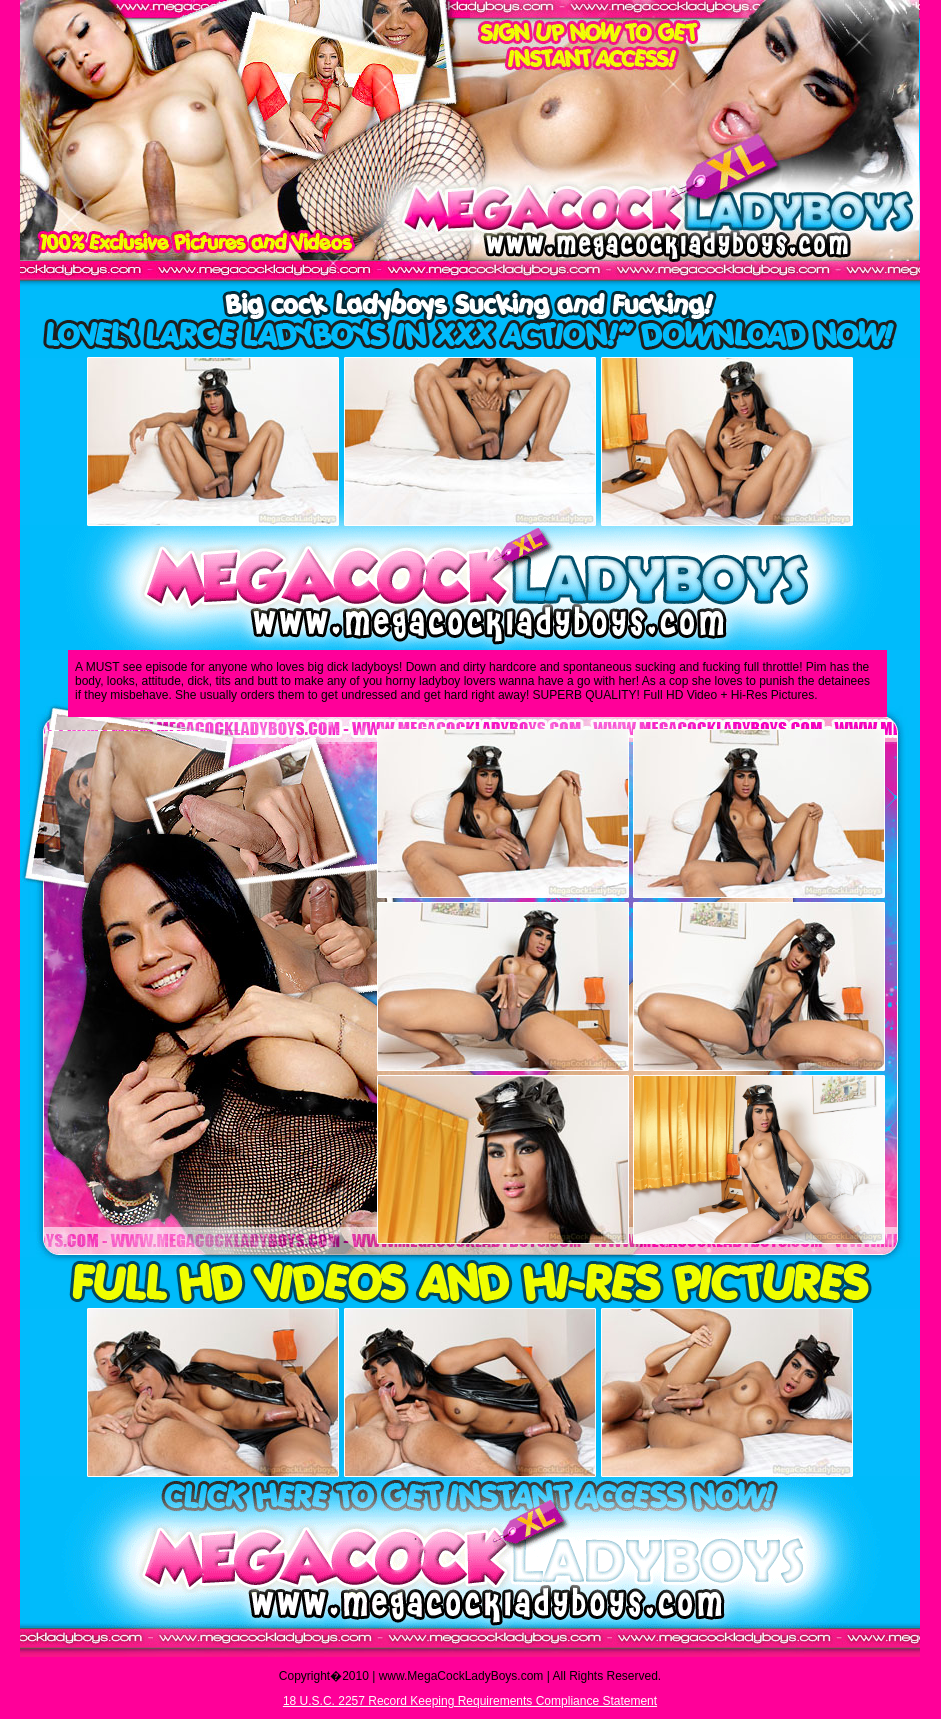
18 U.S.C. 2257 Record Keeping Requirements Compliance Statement (470, 1701)
